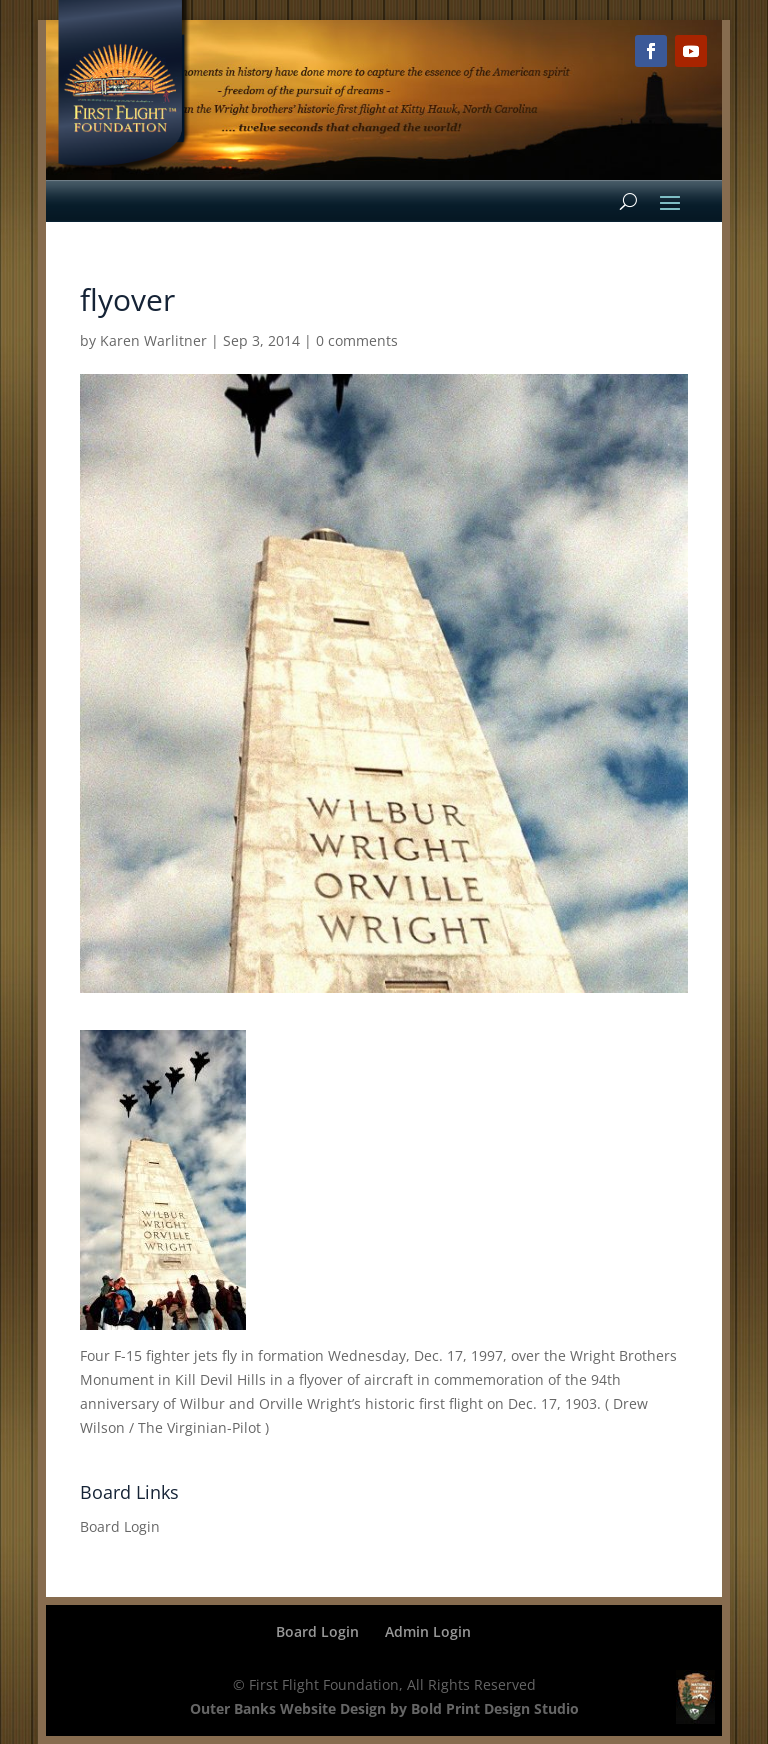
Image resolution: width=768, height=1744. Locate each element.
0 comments (357, 340)
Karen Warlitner (153, 340)
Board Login (120, 1526)
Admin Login (428, 1631)
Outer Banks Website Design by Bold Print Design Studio (384, 1708)
